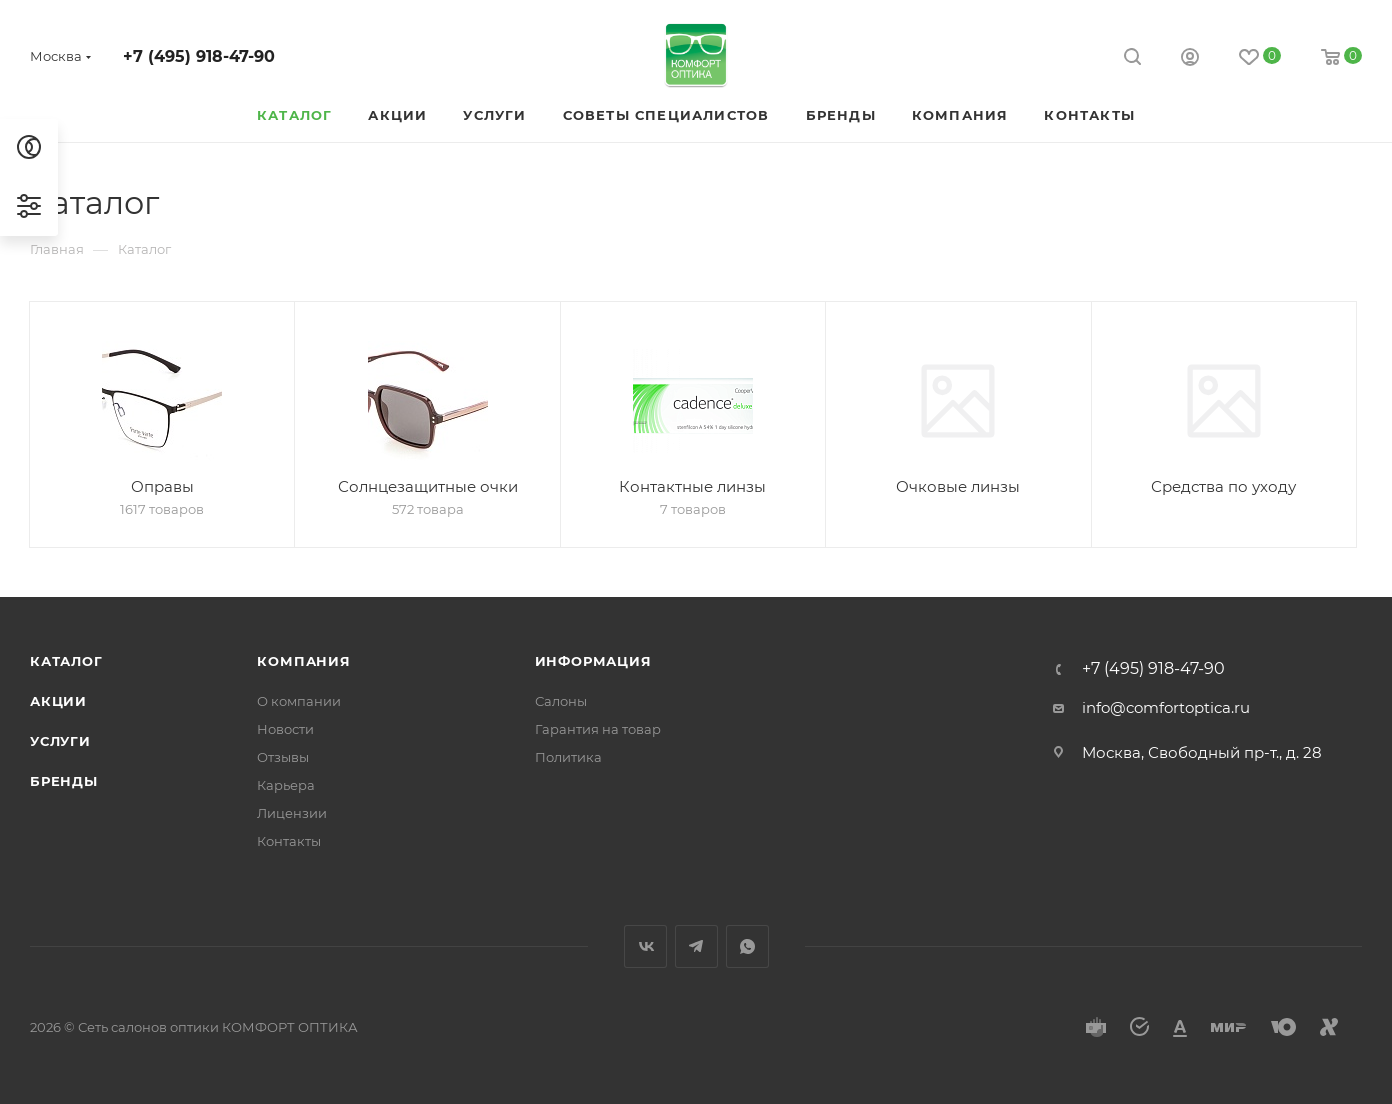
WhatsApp (747, 946)
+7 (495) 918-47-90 (199, 56)
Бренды (64, 781)
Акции (58, 701)
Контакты (289, 841)
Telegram (696, 946)
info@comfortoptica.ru (1166, 707)
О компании (299, 701)
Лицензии (292, 813)
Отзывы (283, 757)
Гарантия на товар (598, 729)
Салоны (561, 701)
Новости (285, 729)
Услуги (60, 741)
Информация (593, 661)
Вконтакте (645, 946)
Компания (303, 661)
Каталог (66, 661)
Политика (568, 757)
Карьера (286, 785)
